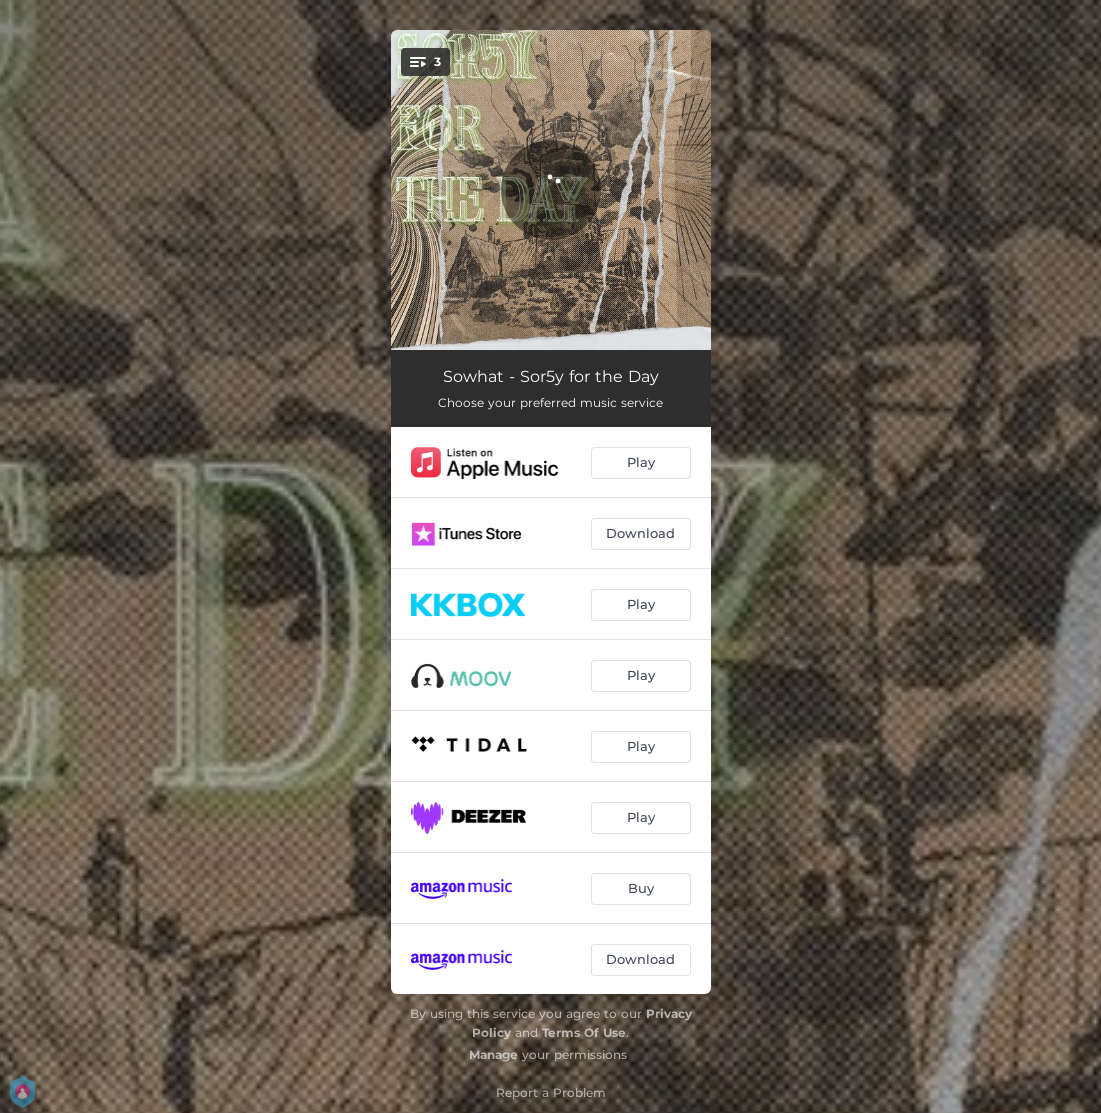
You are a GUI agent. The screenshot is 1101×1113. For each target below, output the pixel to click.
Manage (493, 1054)
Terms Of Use (584, 1032)
